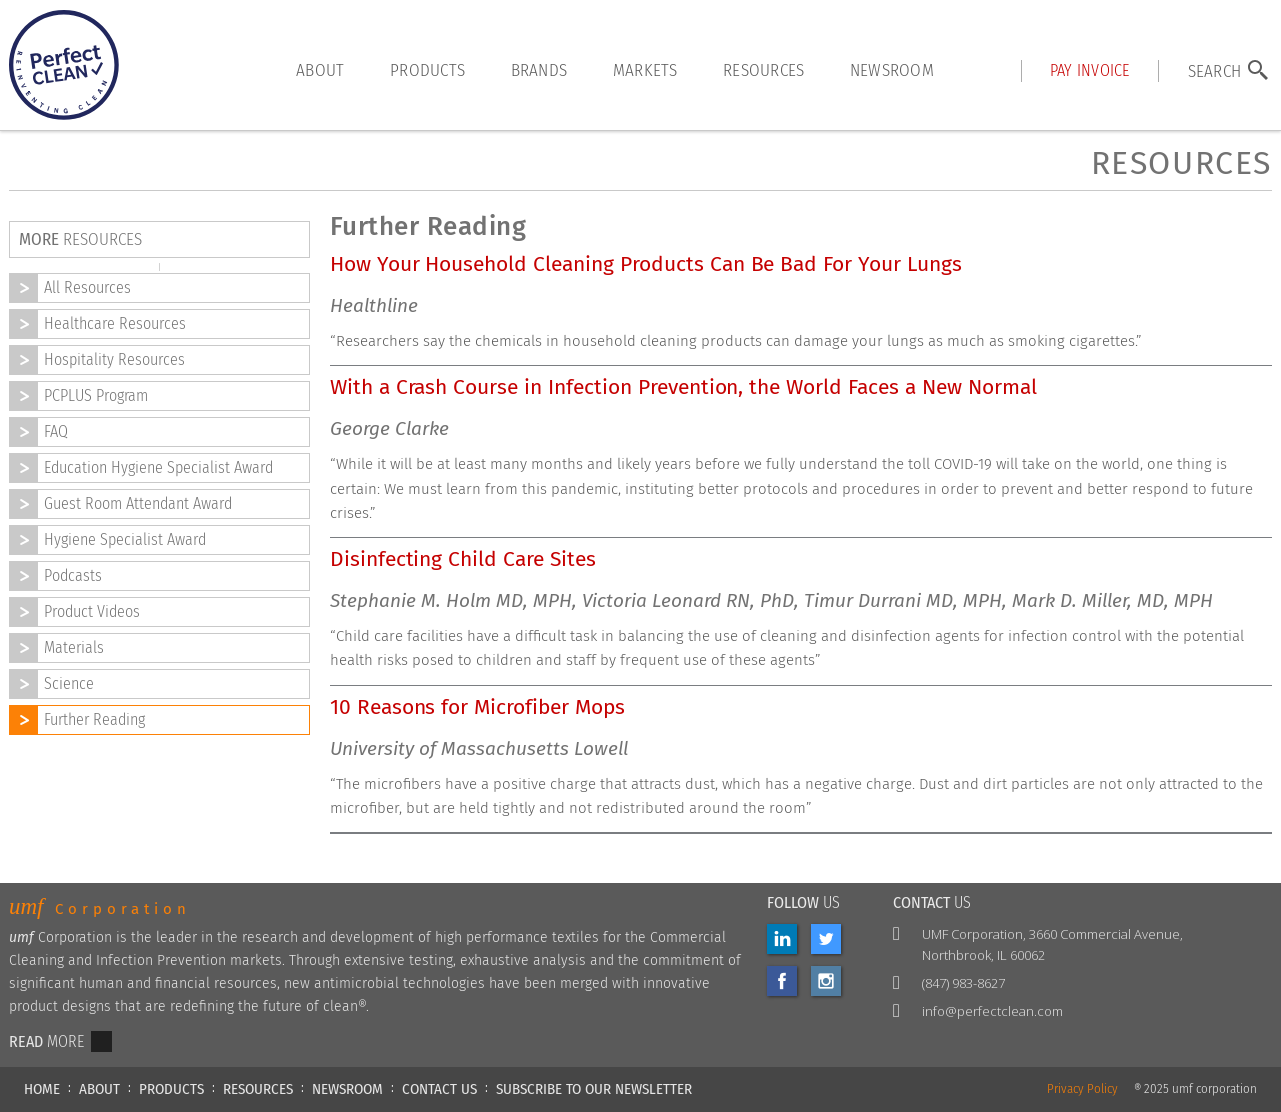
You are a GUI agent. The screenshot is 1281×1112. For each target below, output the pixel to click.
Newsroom (892, 70)
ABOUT (99, 1089)
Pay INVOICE (1090, 70)
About (320, 70)
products (427, 70)
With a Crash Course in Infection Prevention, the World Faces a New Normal (683, 387)
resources (763, 70)
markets (645, 70)
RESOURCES (258, 1089)
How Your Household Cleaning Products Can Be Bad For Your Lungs (646, 264)
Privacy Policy (1082, 1089)
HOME (42, 1089)
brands (539, 70)
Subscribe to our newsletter (594, 1089)
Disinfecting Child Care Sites (463, 559)
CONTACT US (439, 1089)
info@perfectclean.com (992, 1011)
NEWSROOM (347, 1089)
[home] (64, 65)
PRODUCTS (171, 1089)
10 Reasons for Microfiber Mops (477, 707)
